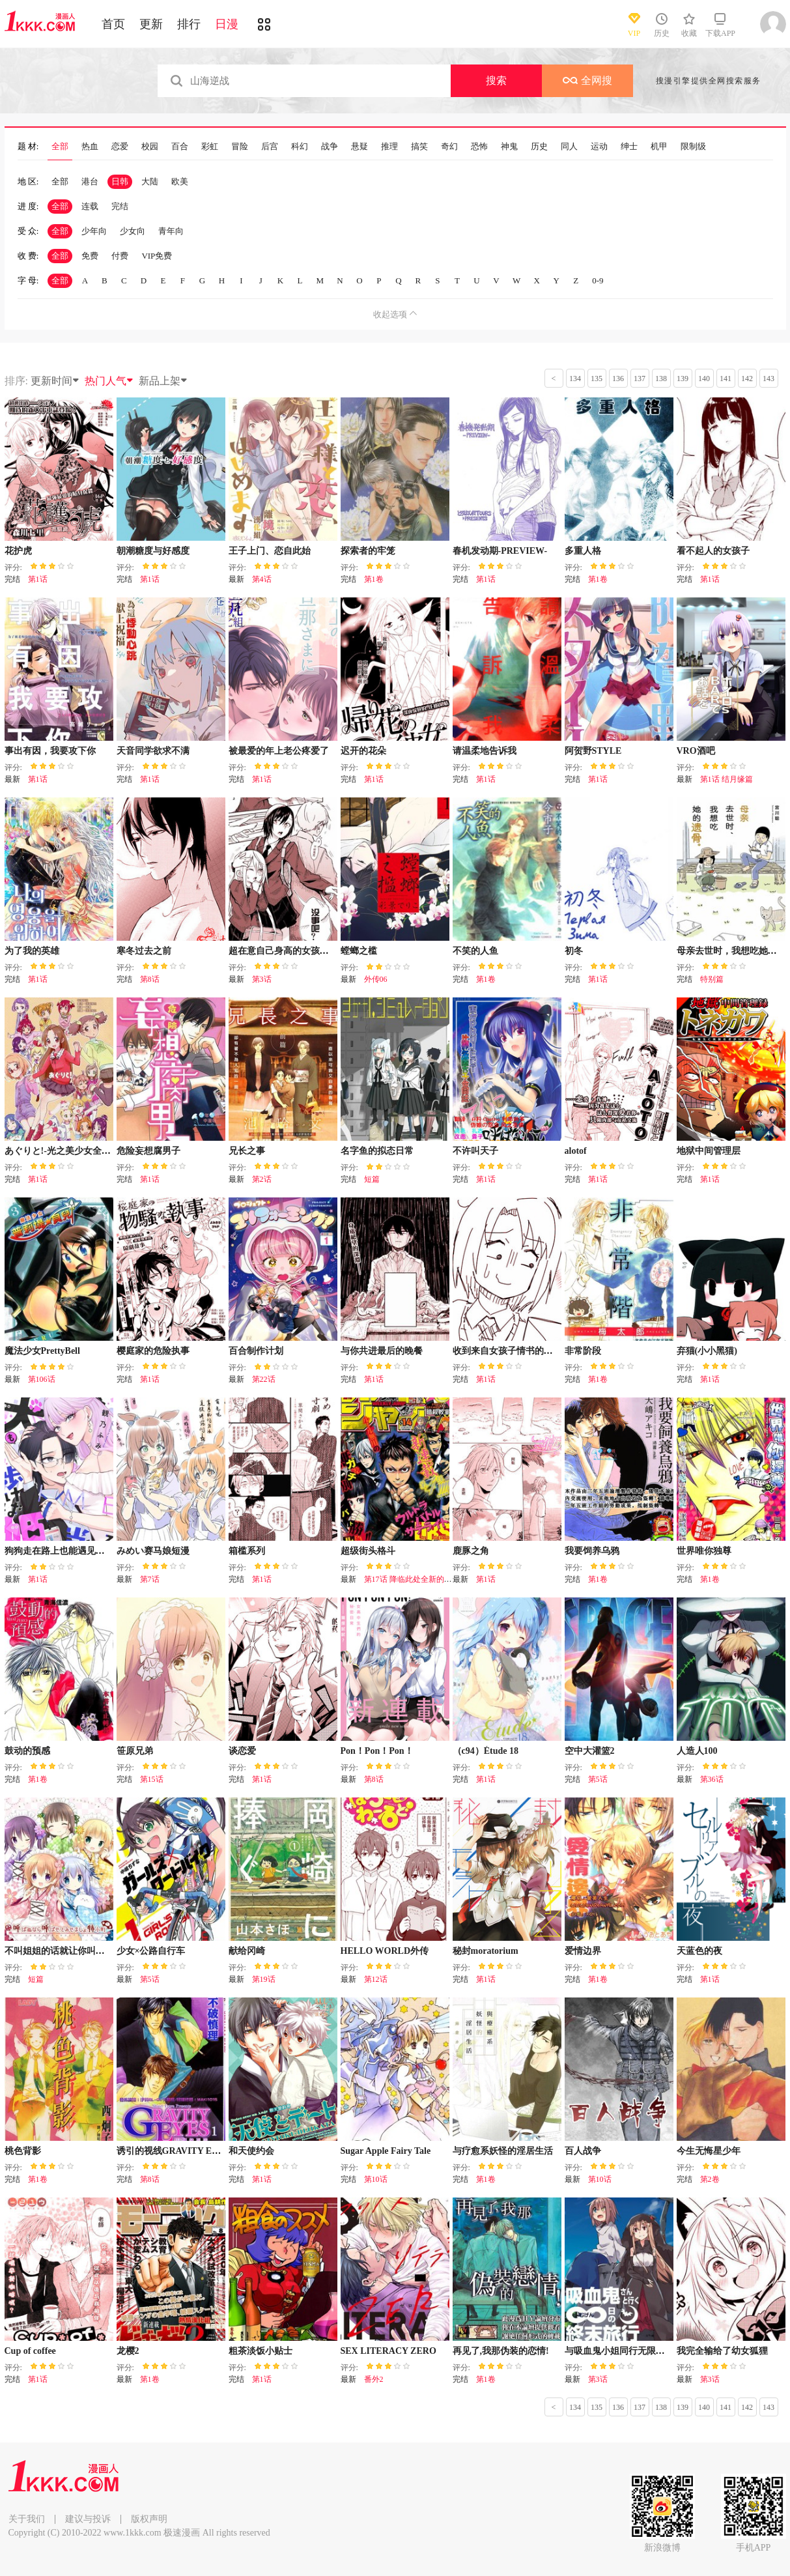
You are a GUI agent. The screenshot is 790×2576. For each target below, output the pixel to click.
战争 (329, 146)
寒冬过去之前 (144, 951)
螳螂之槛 (359, 951)
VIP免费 (156, 256)
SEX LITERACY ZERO (388, 2351)
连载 (89, 206)
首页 (113, 24)
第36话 (712, 1779)
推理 (389, 146)
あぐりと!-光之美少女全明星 (62, 1151)
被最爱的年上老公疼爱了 (279, 751)
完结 (119, 206)
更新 (151, 24)
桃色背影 (23, 2151)
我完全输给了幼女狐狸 (722, 2351)
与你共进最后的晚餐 (382, 1351)
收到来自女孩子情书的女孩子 (512, 1351)
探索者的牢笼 (368, 551)
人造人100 (697, 1751)
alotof (576, 1151)
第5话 (598, 1779)
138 (661, 378)
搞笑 (419, 146)
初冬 (574, 951)
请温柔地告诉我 (484, 751)
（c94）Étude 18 (486, 1751)
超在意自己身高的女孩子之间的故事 (301, 951)
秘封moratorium (485, 1951)
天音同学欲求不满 (153, 751)
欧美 (179, 181)
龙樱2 (128, 2351)
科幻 (299, 146)
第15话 (151, 1779)
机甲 (659, 146)
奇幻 (449, 146)
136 (618, 378)
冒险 (239, 146)
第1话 (38, 579)
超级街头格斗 (368, 1551)
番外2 (374, 2379)
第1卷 (374, 579)
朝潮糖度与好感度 (153, 551)
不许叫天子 (475, 1151)
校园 (149, 146)
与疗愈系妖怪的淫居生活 (503, 2151)
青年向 (171, 231)
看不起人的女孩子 (713, 551)
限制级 (693, 146)
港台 (89, 181)
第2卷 (710, 2179)
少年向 (94, 231)
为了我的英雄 (32, 951)
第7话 (150, 1579)
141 (725, 378)
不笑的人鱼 (475, 951)
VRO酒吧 (696, 751)
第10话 (376, 2179)
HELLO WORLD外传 (385, 1951)
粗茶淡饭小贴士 (260, 2351)
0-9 (597, 280)
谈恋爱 (242, 1751)
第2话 (262, 1179)
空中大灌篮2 (590, 1751)
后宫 (269, 146)
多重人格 (583, 551)
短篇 (372, 1179)
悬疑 (359, 146)
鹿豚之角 (471, 1551)
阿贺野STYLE (593, 751)
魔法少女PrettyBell (42, 1351)
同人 (569, 146)
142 (747, 378)
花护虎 (18, 551)
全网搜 (587, 80)
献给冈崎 (247, 1951)
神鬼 (509, 146)
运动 (599, 146)
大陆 (149, 181)
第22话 (263, 1379)
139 (682, 378)
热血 (89, 146)
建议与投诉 (88, 2519)
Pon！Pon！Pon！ (377, 1751)
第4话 (262, 579)
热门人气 (109, 380)
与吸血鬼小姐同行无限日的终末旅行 (638, 2351)
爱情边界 (583, 1951)
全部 (59, 146)
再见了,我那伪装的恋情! (501, 2351)
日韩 (119, 181)
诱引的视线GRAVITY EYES (173, 2151)
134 (575, 378)
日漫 (226, 24)
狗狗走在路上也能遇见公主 (59, 1551)
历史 (539, 146)
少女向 (132, 231)
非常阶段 (583, 1351)
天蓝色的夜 (699, 1951)
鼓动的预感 (27, 1751)
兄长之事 (247, 1151)
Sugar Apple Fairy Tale (386, 2151)
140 (704, 378)
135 (596, 378)
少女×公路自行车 (151, 1951)
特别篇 (712, 979)
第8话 (150, 979)
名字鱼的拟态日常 (377, 1151)
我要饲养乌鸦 (592, 1551)
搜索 (496, 80)
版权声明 (149, 2519)
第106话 (41, 1379)
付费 (119, 256)
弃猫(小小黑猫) (707, 1351)
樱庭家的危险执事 (153, 1351)
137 (639, 378)
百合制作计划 (256, 1351)
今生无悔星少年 (709, 2151)
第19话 (263, 1979)
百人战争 (583, 2151)
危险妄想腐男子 (148, 1151)
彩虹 (209, 146)
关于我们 (26, 2519)
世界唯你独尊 (704, 1551)
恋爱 (119, 146)
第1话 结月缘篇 (726, 779)
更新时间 (55, 380)
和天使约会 (251, 2151)
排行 (189, 24)
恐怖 (479, 146)
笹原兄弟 (135, 1751)
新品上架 (163, 380)
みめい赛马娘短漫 (153, 1551)
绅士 (629, 146)
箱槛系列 (247, 1551)
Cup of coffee (30, 2351)
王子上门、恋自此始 (270, 551)
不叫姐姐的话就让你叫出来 (59, 1951)
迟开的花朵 (363, 751)
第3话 (262, 979)
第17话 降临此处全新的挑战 (412, 1579)
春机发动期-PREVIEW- (500, 551)
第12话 (376, 1979)
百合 (179, 146)
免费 (89, 256)
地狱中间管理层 (709, 1151)
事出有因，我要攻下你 (50, 751)
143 (768, 378)
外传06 (376, 979)
